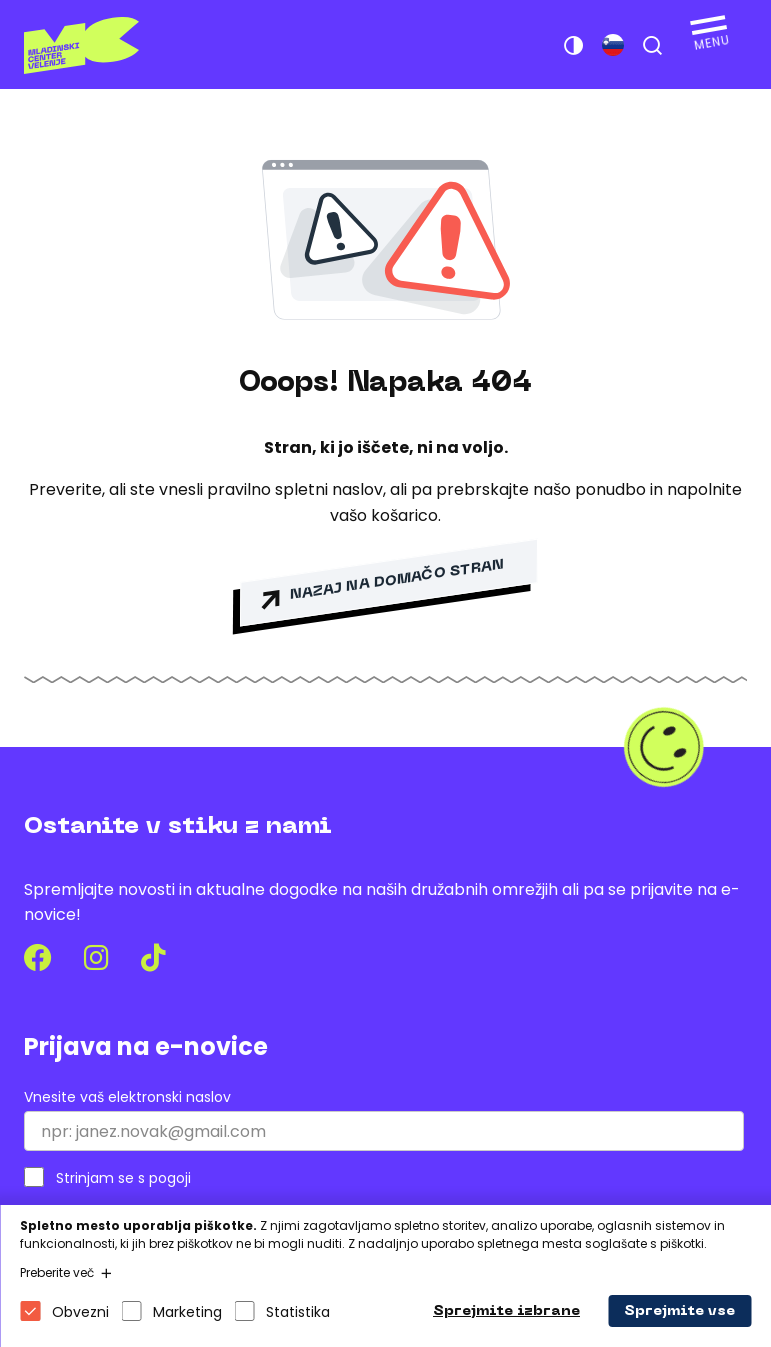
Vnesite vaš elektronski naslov (127, 1097)
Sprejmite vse (679, 1311)
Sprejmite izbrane (506, 1311)
